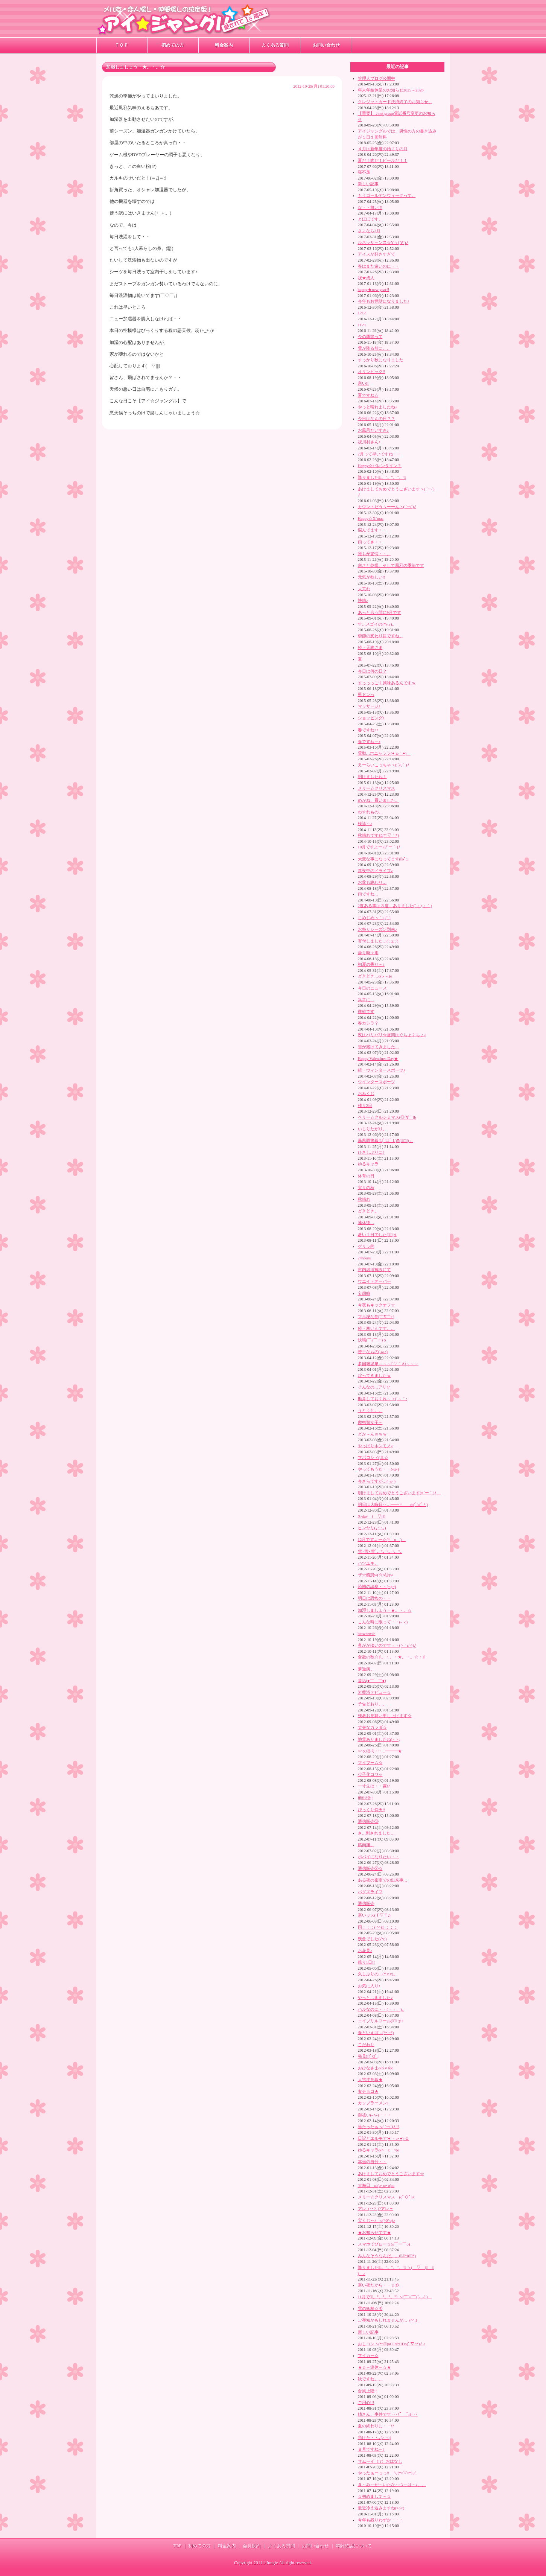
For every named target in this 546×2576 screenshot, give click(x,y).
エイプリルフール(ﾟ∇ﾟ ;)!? (380, 2021)
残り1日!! (366, 1962)
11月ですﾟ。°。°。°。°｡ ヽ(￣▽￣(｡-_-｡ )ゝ (395, 2296)
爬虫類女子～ (370, 1422)
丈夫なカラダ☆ (372, 1727)
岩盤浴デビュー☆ (374, 1692)
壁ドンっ (366, 694)
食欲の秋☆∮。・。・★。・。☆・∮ (391, 1657)
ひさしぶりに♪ (371, 1152)
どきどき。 (368, 1211)
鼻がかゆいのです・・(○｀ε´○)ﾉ (387, 1645)
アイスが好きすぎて (376, 254)
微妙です (366, 1011)
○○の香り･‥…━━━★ (380, 1751)
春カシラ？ (368, 1023)
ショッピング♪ (371, 718)
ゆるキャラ (368, 1164)
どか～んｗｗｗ (372, 1434)
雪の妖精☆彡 (370, 2308)
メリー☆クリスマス (376, 788)
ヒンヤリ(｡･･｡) (372, 1528)
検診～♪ (365, 823)
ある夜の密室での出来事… (383, 1880)
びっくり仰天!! (371, 1809)
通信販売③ (368, 1821)
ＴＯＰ (121, 45)
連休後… (366, 1222)
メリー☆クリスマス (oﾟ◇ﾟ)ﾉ (386, 2197)
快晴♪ (363, 600)
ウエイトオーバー (374, 1281)
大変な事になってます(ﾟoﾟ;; (383, 859)
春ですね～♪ (369, 741)
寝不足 (364, 172)
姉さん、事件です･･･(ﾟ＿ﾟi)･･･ (388, 2414)
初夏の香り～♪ (371, 964)
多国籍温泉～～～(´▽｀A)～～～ (388, 1363)
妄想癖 (364, 1293)
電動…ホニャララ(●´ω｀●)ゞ (384, 753)
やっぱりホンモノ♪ (375, 1445)
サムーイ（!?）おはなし (380, 2461)
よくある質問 (275, 45)
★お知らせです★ (374, 2232)
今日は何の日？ (372, 671)
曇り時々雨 (368, 952)
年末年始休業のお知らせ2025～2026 (391, 90)
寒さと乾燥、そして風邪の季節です (391, 565)
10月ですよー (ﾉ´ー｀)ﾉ (379, 847)
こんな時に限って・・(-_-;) (383, 1622)
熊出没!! (365, 1798)
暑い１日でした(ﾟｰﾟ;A (377, 1234)
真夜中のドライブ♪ (375, 870)
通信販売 (366, 1903)
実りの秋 (366, 1187)
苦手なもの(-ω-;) (373, 1351)
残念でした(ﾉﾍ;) (372, 1939)
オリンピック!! (371, 371)
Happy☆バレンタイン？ (380, 465)
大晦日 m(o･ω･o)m (376, 2185)
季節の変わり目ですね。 (380, 635)
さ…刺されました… (376, 1833)
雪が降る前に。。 (374, 348)
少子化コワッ (370, 1774)
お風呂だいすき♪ (373, 430)
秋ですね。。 (370, 2379)
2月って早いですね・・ (379, 454)
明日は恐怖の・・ (374, 1598)
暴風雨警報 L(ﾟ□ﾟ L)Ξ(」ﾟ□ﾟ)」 (385, 1140)
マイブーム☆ (370, 1762)
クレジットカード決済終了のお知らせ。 (395, 101)
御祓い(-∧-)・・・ (374, 2115)
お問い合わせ (326, 45)
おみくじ (366, 1093)
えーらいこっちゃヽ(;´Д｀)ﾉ (383, 765)
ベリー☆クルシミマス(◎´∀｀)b (387, 1117)
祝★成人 (366, 278)
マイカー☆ (368, 2355)
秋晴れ (364, 1199)
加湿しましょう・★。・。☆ (385, 1610)
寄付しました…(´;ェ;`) (378, 941)
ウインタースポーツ (376, 1081)
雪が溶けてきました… (378, 1046)
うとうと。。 (370, 1410)
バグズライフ (370, 1891)
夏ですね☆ (368, 395)
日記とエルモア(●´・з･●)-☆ (383, 2138)
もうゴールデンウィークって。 (387, 195)
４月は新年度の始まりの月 (383, 148)
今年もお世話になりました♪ (383, 301)
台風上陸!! (367, 2391)
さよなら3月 (369, 230)
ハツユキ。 (368, 1563)
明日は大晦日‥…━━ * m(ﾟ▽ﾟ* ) (393, 1504)
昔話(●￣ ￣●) (372, 1680)
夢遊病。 (366, 1669)
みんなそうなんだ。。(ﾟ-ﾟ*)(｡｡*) (387, 2255)
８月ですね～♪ (371, 2449)
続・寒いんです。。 (376, 1328)
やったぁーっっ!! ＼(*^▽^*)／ (387, 2473)
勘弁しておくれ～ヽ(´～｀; (382, 1398)
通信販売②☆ (370, 1868)
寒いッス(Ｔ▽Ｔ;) (374, 1915)
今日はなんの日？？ (376, 418)
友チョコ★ (368, 2091)
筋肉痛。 (366, 1844)
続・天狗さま (370, 647)
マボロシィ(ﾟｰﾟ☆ (373, 1457)
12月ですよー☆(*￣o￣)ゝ (382, 1539)
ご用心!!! (366, 2402)
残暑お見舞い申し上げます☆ (385, 1715)
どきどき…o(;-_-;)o (375, 976)
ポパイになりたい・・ (378, 1856)
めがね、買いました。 (378, 800)
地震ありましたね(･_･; (379, 1739)
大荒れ (364, 588)
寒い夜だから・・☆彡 (378, 2285)
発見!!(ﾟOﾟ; (368, 2056)
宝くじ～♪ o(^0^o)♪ (376, 2220)
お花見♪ (365, 1950)
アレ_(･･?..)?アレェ (376, 2208)
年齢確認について (354, 2546)
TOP (177, 2546)
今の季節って (370, 336)
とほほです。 (370, 219)
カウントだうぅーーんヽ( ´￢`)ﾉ (387, 506)
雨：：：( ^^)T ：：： (378, 1927)
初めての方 (172, 45)
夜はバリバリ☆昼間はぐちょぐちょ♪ (392, 1034)
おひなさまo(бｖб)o (376, 2068)
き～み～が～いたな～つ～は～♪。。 (392, 2484)
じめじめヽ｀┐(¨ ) (374, 917)
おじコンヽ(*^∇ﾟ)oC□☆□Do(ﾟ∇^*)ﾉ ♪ (391, 2344)
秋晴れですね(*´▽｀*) (378, 835)
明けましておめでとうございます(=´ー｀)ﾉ (399, 1492)
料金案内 (224, 45)
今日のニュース (372, 988)
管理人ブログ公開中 (376, 78)
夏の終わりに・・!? (376, 2426)
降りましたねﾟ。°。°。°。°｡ (382, 477)
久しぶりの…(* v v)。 (378, 1974)
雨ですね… (368, 894)
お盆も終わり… (372, 882)
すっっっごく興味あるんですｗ (387, 683)
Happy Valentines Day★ (378, 1058)
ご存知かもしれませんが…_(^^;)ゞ (389, 2320)
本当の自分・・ (372, 2161)
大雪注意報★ (370, 2079)
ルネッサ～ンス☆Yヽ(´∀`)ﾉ (383, 242)
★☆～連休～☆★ (374, 2367)
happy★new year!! (373, 289)
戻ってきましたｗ (374, 1375)
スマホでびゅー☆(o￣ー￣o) (384, 2244)
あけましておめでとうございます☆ (391, 2173)
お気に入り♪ (369, 1986)
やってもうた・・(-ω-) (378, 1469)
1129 (362, 325)
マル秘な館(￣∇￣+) (376, 1316)
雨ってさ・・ (370, 542)
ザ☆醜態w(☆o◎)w (375, 1575)
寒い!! (363, 383)
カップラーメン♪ (373, 2103)
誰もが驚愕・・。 (374, 553)
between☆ (367, 1633)
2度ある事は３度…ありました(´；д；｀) (395, 905)
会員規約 (252, 2546)
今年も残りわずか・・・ (380, 2520)
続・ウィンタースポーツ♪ (381, 1070)
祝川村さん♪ (369, 442)
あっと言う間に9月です (379, 612)
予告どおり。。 (372, 1704)
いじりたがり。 (372, 1129)
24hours (364, 1258)
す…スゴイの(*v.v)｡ (376, 624)
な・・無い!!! (370, 207)
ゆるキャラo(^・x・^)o (379, 2150)
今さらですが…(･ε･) (377, 1481)
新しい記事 (368, 183)
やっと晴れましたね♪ (377, 407)
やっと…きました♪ (375, 1997)
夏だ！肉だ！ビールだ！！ (383, 160)
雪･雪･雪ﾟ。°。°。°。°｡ (380, 1551)
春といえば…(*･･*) (376, 2032)
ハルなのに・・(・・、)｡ (381, 2009)
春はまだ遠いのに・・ (378, 266)
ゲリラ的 (366, 1246)
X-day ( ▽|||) (372, 1516)
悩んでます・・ (372, 530)
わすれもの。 (370, 812)
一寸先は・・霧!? (374, 1786)
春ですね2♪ (368, 730)
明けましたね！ (372, 776)
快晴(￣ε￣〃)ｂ (372, 1340)
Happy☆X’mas (371, 518)
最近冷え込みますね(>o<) (381, 2508)
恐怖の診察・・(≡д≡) (377, 1586)
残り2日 (365, 1105)
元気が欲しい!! (371, 577)
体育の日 (366, 1176)
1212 (362, 313)
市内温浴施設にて (374, 1269)
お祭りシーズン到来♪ (377, 929)
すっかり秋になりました (380, 360)
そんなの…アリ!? (374, 1387)
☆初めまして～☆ (374, 2496)
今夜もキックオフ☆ (376, 1305)
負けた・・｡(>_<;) (374, 2437)
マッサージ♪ (369, 706)
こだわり (366, 2044)
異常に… (366, 999)
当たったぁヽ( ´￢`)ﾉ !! (378, 2126)
